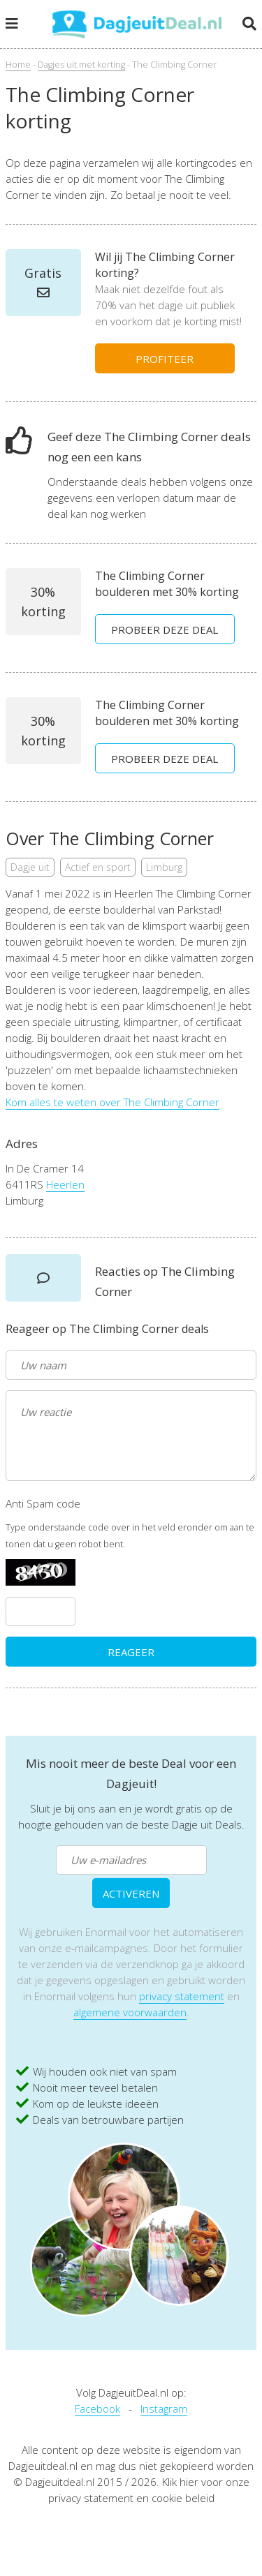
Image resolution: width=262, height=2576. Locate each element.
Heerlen (65, 1184)
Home (18, 64)
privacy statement (181, 1996)
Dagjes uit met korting (81, 64)
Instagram (163, 2408)
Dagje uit (30, 867)
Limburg (164, 867)
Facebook (97, 2408)
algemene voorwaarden (130, 2012)
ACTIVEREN (131, 1893)
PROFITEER (165, 359)
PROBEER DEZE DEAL (164, 629)
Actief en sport (98, 867)
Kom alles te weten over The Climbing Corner (112, 1102)
